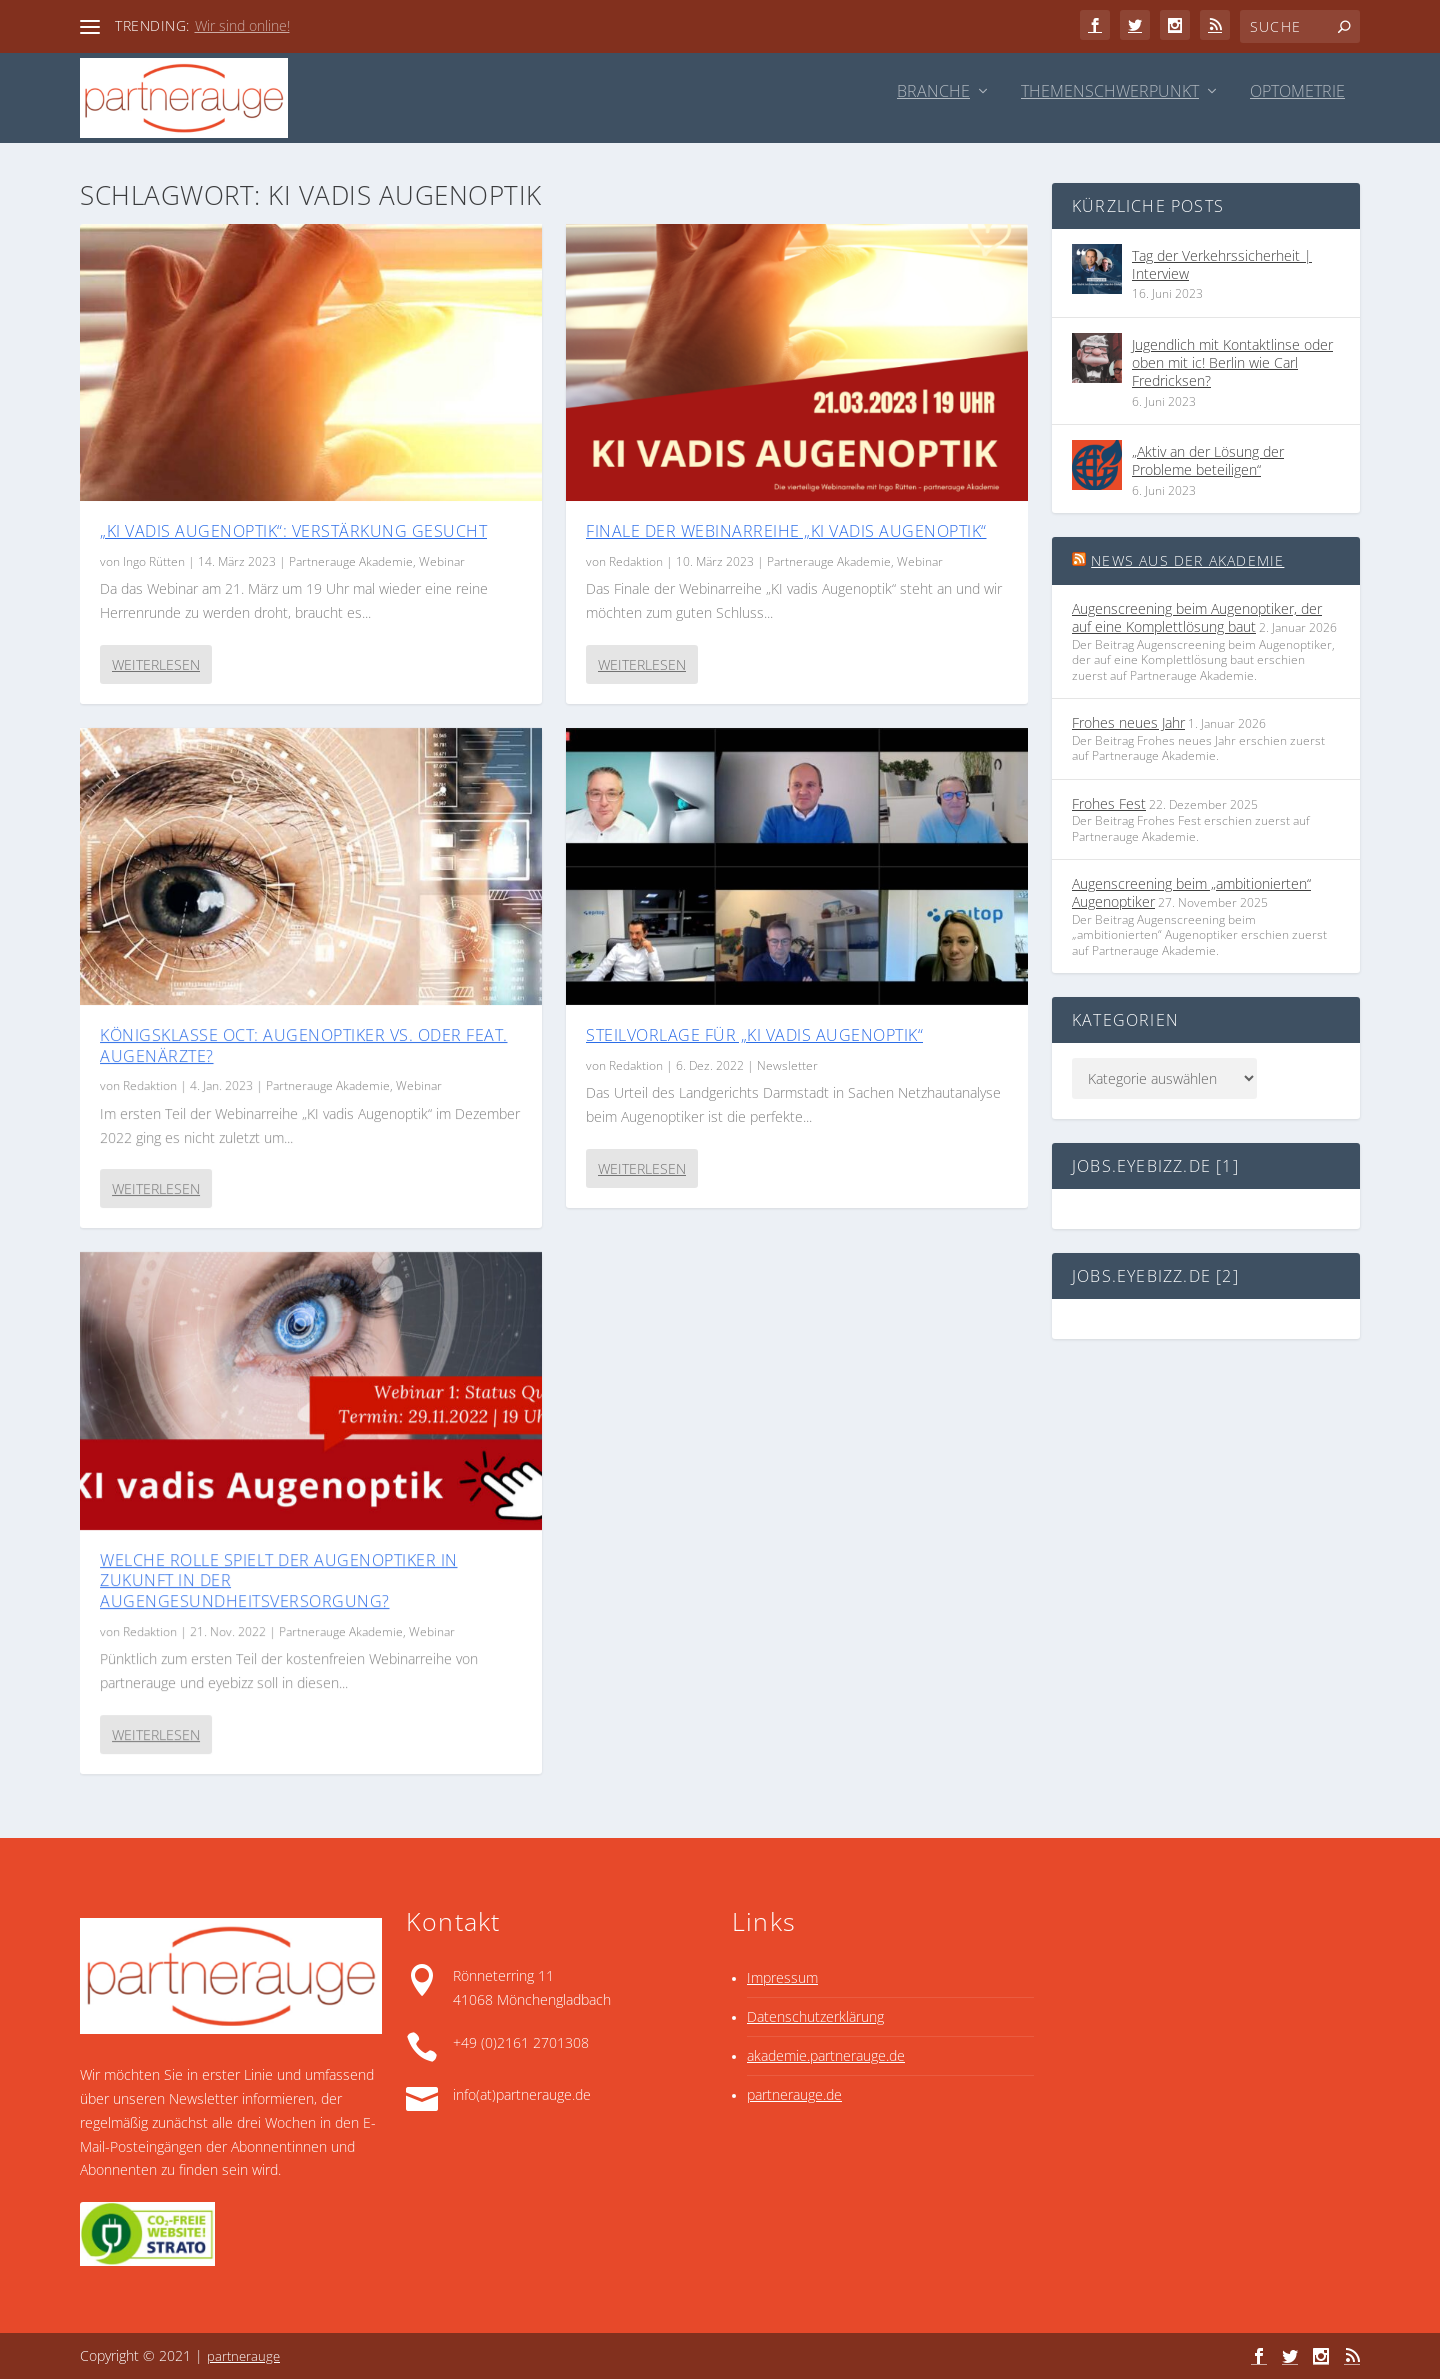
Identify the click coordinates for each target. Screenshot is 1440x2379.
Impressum (782, 1977)
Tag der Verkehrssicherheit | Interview (1222, 264)
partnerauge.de (794, 2094)
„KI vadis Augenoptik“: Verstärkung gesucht (293, 530)
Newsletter (787, 1064)
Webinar (442, 560)
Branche (933, 92)
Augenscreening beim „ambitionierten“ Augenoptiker (1191, 892)
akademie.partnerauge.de (826, 2055)
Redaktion (150, 1085)
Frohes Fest (1109, 803)
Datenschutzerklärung (815, 2016)
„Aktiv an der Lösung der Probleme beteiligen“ (1208, 460)
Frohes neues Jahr (1128, 722)
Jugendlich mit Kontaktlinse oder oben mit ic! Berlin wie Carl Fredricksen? (1232, 362)
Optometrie (1297, 92)
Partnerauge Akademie (351, 560)
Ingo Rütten (154, 560)
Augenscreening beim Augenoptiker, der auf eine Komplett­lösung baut (1197, 617)
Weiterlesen (156, 663)
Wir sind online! (242, 25)
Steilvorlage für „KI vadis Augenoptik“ (754, 1034)
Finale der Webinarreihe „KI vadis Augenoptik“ (786, 530)
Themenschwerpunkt (1110, 92)
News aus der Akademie (1187, 560)
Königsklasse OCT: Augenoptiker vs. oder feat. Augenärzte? (304, 1044)
